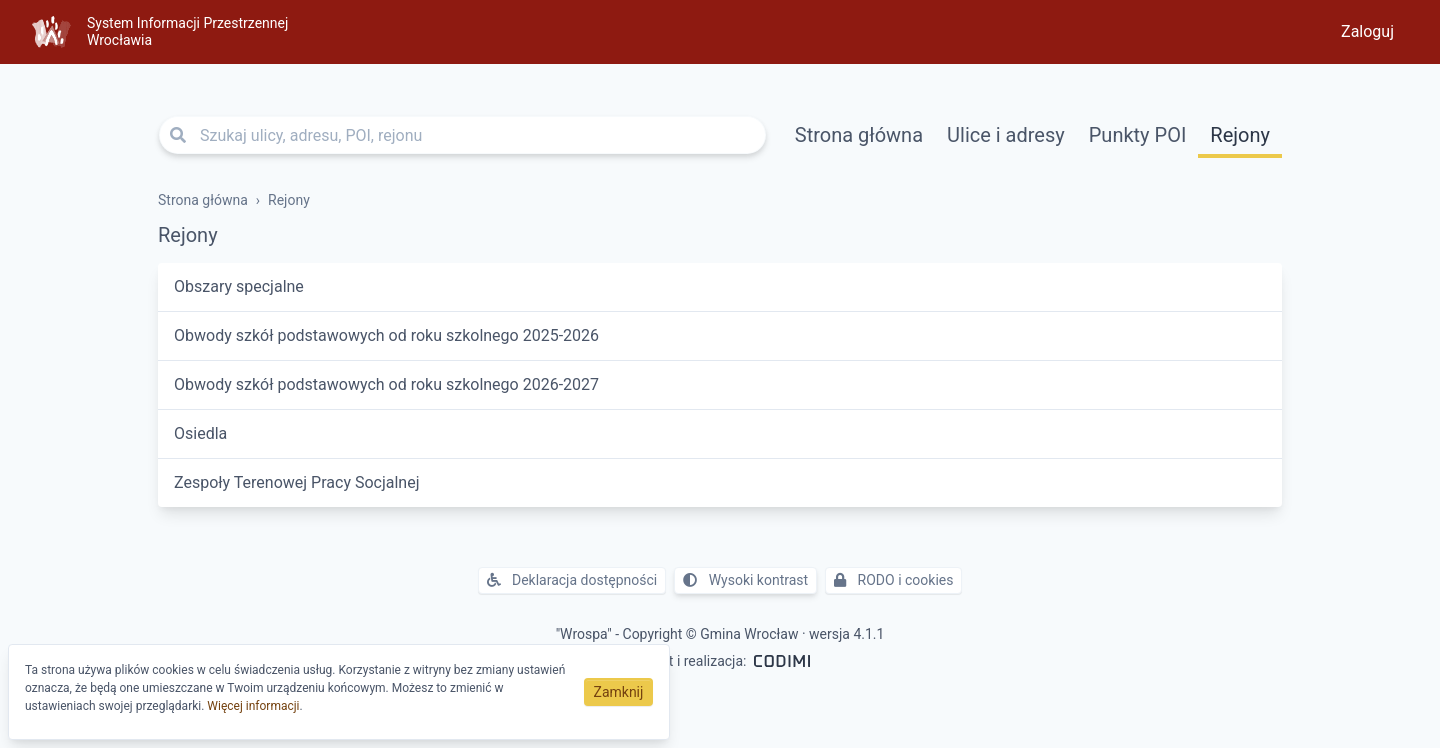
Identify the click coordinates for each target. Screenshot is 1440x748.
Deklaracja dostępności (572, 580)
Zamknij (619, 692)
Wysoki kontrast (745, 580)
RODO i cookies (893, 580)
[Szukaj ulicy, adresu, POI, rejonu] (462, 135)
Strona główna (859, 135)
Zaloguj (1367, 31)
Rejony (1240, 135)
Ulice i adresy (1006, 135)
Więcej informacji (253, 706)
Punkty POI (1138, 135)
